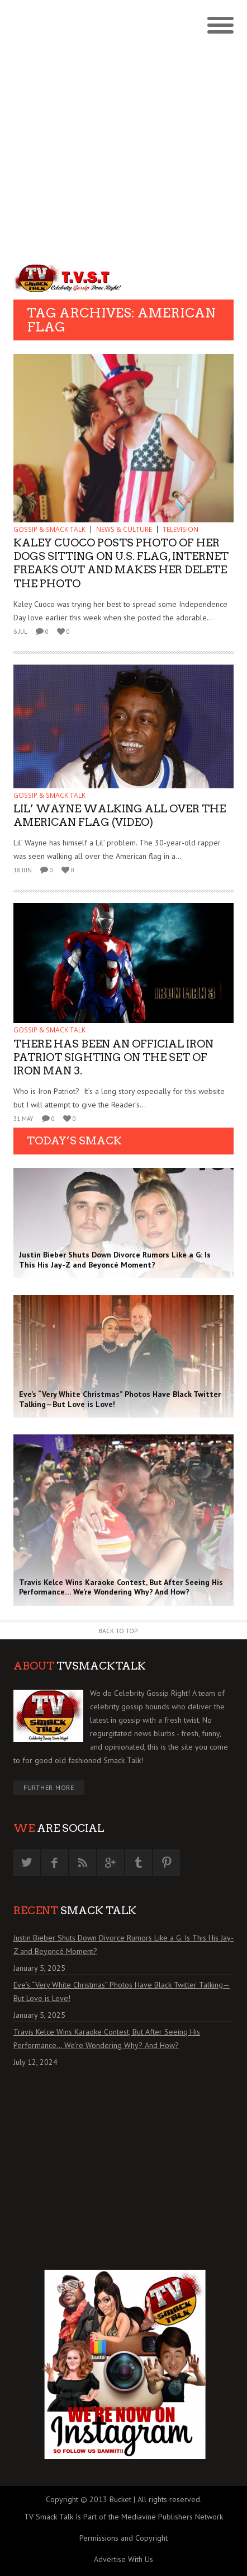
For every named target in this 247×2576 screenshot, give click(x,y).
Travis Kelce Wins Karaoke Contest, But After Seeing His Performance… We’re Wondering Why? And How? (106, 2038)
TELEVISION (180, 529)
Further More (48, 1787)
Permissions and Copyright (123, 2538)
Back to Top (118, 1630)
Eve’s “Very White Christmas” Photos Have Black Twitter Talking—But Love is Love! (121, 1991)
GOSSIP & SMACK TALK (49, 529)
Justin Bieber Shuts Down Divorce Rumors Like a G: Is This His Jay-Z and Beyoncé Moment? (123, 1944)
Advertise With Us (123, 2559)
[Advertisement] (123, 129)
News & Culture (124, 529)
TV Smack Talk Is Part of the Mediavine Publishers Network (123, 2517)
